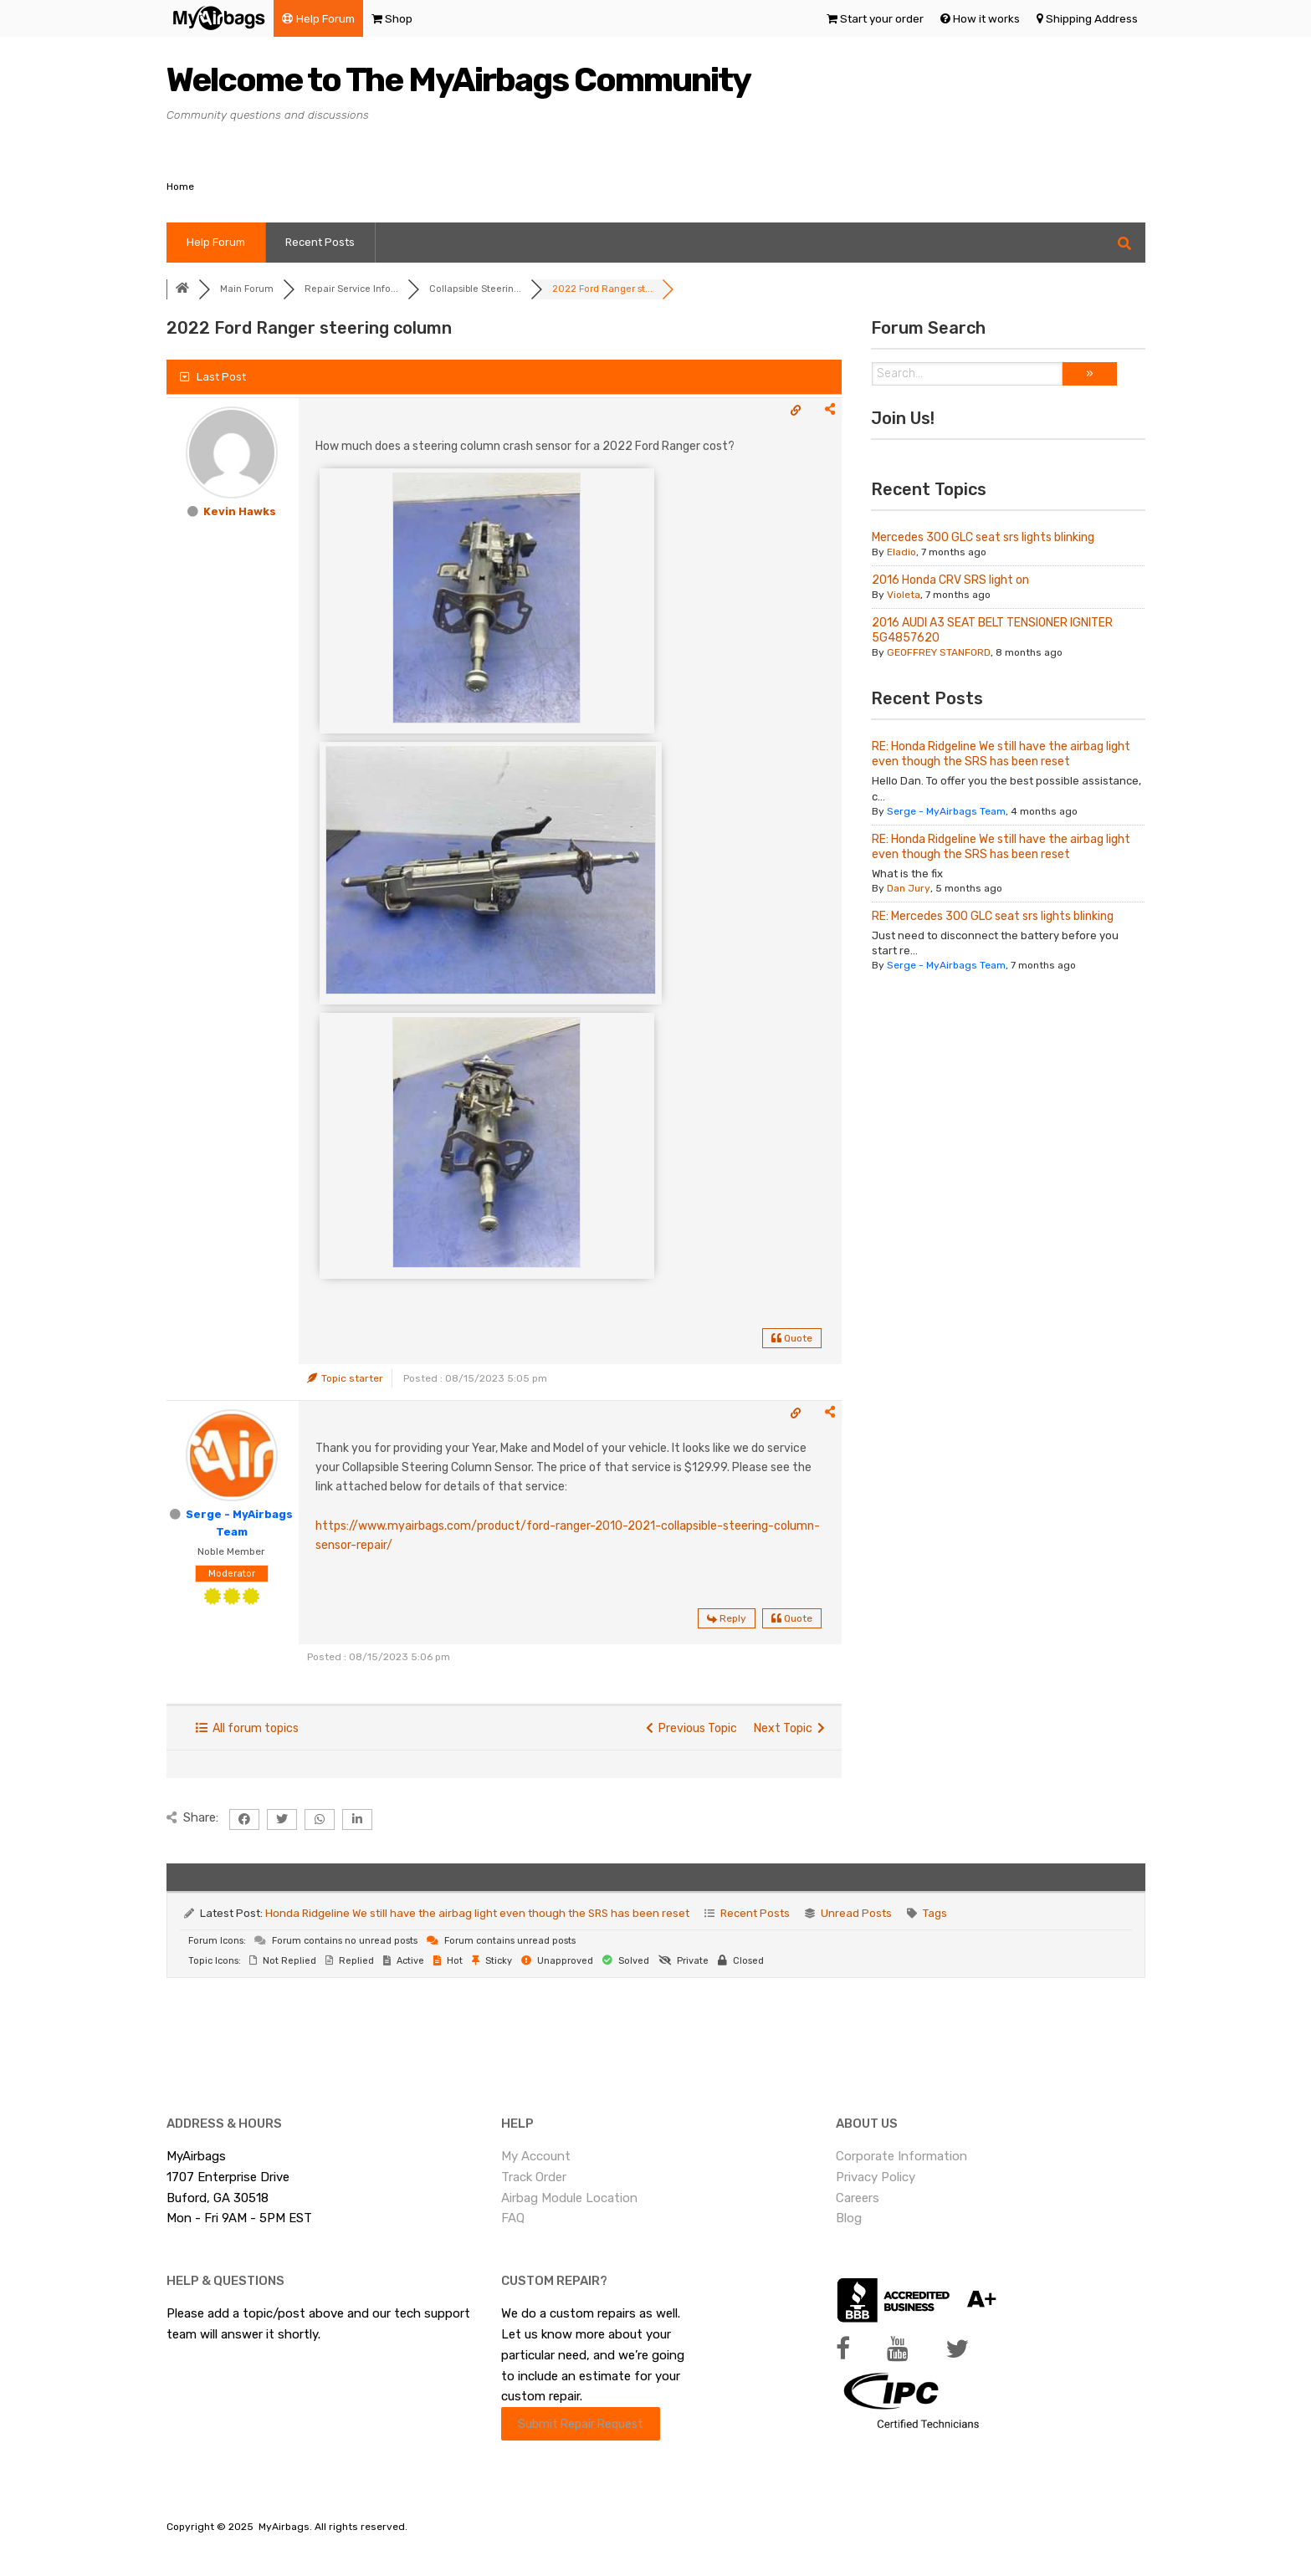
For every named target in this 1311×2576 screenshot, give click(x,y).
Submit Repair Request (580, 2423)
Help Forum (325, 18)
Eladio (901, 552)
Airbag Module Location (569, 2197)
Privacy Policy (875, 2177)
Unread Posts (856, 1913)
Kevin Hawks (239, 511)
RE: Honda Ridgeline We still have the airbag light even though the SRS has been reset (1001, 754)
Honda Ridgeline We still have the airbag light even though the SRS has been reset (477, 1913)
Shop (398, 18)
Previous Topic (691, 1728)
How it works (986, 18)
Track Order (533, 2177)
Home (180, 186)
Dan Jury (908, 888)
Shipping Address (1092, 18)
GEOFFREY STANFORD (939, 652)
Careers (857, 2197)
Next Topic (789, 1728)
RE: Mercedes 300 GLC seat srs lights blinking (993, 916)
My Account (536, 2156)
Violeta (903, 595)
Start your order (882, 18)
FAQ (513, 2218)
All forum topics (247, 1728)
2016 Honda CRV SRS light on (950, 580)
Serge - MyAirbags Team (946, 811)
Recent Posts (320, 242)
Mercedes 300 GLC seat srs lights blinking (983, 537)
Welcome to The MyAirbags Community (458, 80)
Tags (935, 1913)
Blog (849, 2218)
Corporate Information (901, 2156)
